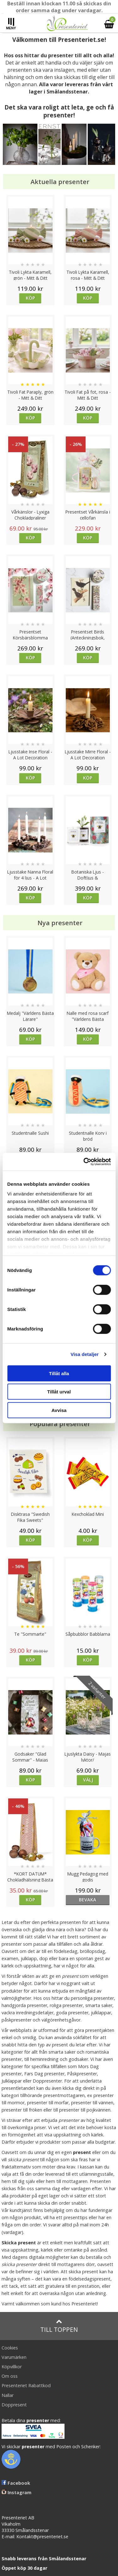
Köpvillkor (12, 2367)
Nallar (8, 2395)
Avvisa (59, 1410)
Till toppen (59, 2326)
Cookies (10, 2348)
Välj (88, 1780)
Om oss (10, 2376)
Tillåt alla (59, 1373)
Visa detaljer (84, 1354)
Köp (30, 298)
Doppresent (14, 2405)
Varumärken (14, 2357)
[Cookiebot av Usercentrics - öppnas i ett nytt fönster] (84, 1162)
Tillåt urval (59, 1391)
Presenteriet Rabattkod (26, 2385)
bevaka (87, 1900)
